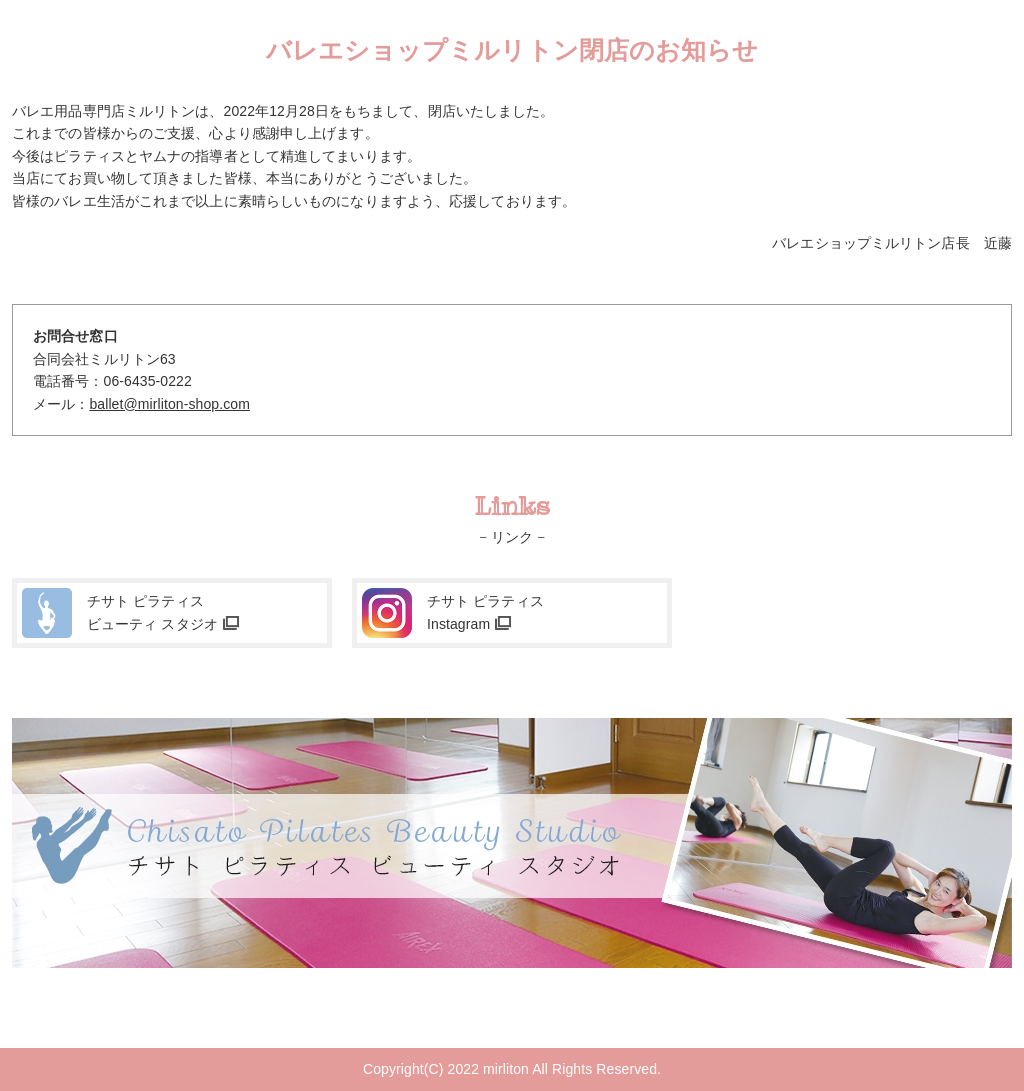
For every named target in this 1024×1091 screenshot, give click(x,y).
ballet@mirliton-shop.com (169, 404)
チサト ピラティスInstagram (485, 612)
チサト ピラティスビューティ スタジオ (152, 612)
